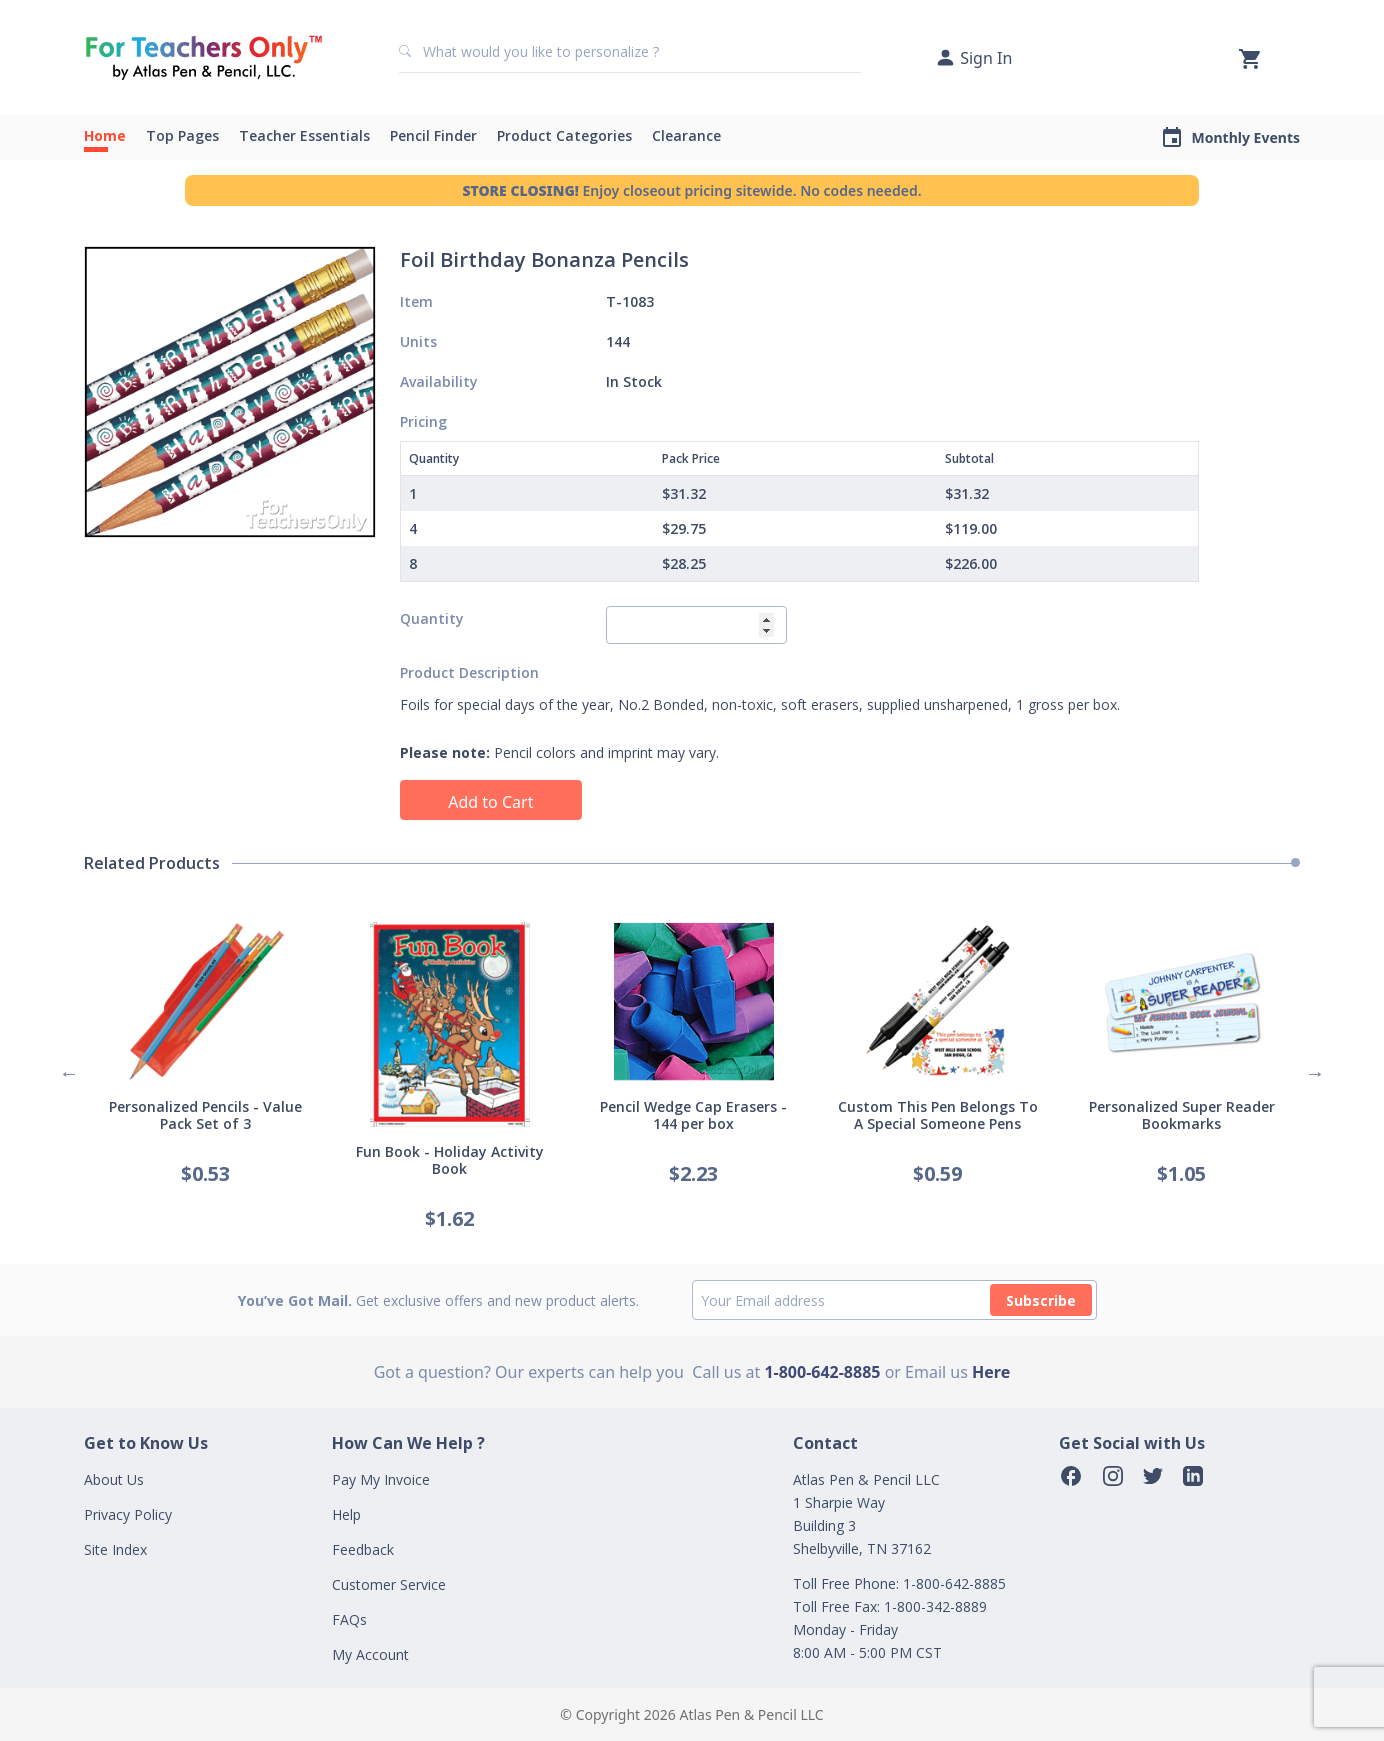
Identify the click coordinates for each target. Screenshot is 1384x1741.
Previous (69, 1073)
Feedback (363, 1549)
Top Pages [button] (182, 135)
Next (1315, 1073)
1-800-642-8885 (822, 1372)
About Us (114, 1479)
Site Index (115, 1549)
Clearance (686, 135)
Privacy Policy (128, 1514)
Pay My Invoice (381, 1479)
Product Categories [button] (564, 135)
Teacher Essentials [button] (304, 135)
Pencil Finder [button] (433, 135)
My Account (370, 1654)
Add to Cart (490, 802)
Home (105, 135)
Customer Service (389, 1584)
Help (346, 1514)
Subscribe (1041, 1300)
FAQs (349, 1619)
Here (991, 1372)
